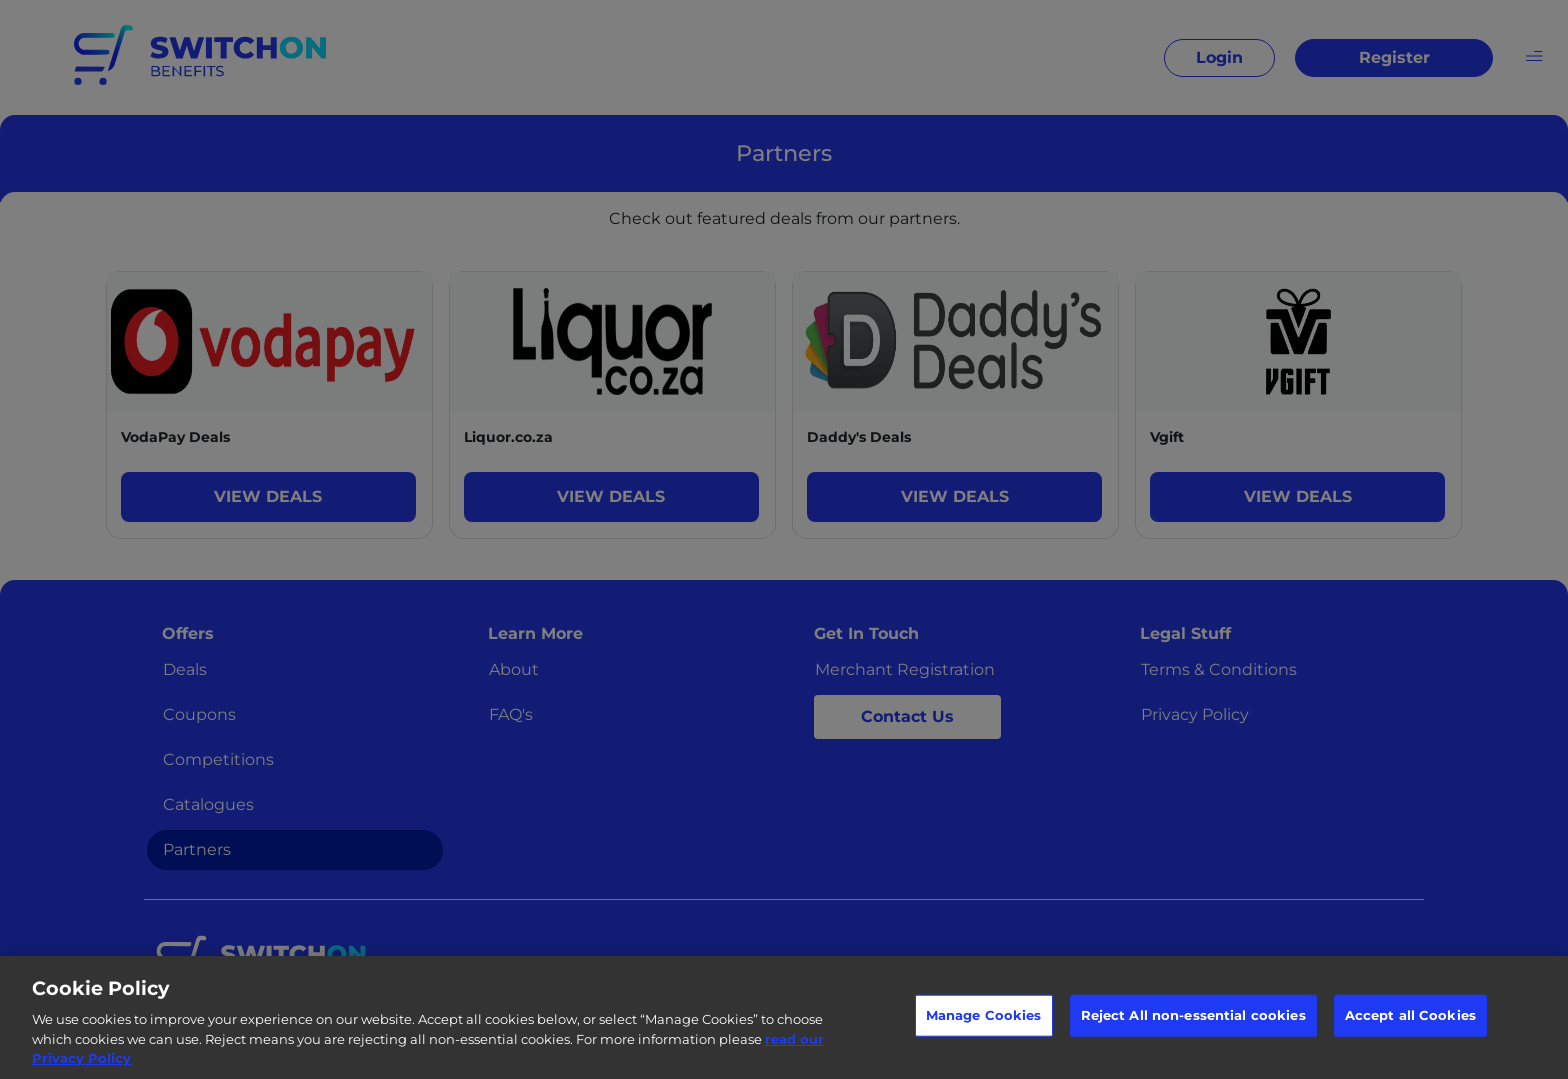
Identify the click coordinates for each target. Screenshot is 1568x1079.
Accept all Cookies (1410, 1015)
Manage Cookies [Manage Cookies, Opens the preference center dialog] (984, 1015)
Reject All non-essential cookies (1193, 1015)
